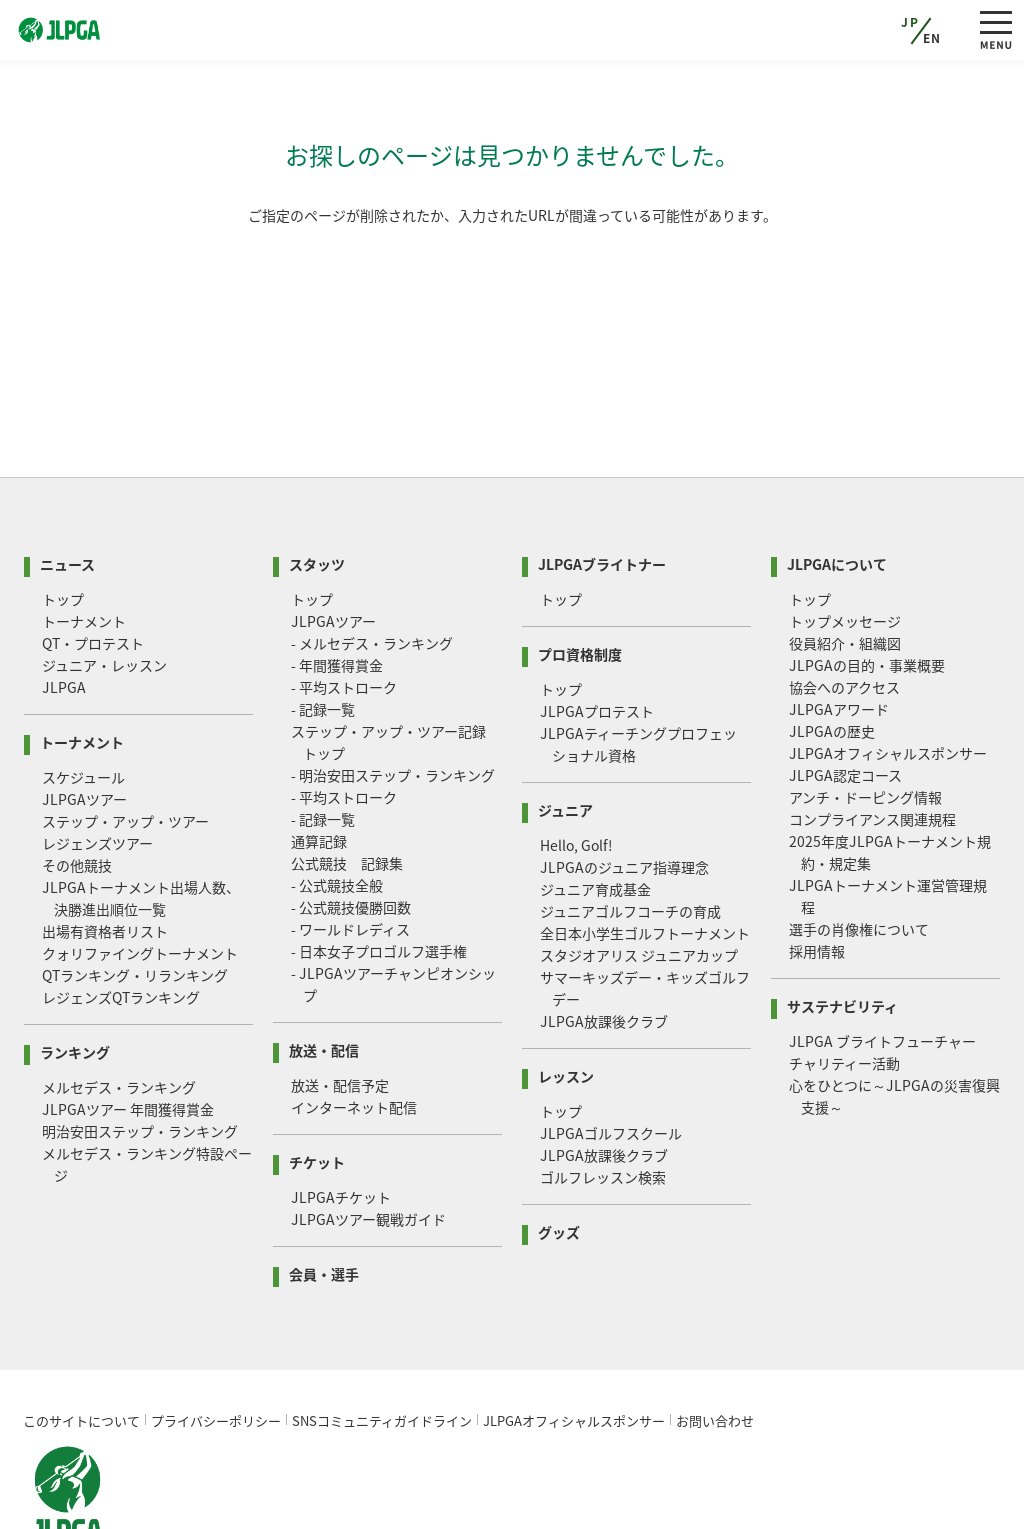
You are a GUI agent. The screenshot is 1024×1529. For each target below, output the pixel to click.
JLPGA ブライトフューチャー (882, 965)
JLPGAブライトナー (602, 486)
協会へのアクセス (844, 611)
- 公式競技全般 (337, 809)
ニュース (67, 486)
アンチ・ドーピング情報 (865, 721)
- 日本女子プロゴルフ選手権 (379, 875)
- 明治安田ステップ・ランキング (393, 699)
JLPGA (64, 611)
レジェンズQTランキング (121, 921)
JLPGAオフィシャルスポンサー (888, 677)
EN (932, 38)
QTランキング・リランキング (135, 899)
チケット (317, 1084)
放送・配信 (324, 972)
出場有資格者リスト (105, 855)
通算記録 (319, 765)
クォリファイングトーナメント (140, 877)
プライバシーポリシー (216, 1344)
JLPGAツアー (84, 723)
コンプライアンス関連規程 (872, 743)
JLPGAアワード (839, 633)
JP (910, 22)
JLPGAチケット (341, 1121)
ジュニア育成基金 (595, 813)
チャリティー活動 (844, 987)
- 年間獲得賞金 (337, 589)
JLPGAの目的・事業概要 (867, 589)
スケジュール (83, 701)
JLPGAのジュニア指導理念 (624, 791)
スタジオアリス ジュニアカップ (639, 879)
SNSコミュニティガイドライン (382, 1344)
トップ (63, 523)
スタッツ (317, 486)
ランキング (75, 974)
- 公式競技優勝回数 (351, 831)
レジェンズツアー (97, 767)
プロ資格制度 (580, 576)
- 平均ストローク (344, 611)
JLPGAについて (837, 486)
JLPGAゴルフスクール (611, 1057)
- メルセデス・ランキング (372, 567)
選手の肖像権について (859, 853)
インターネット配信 (354, 1031)
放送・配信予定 (340, 1009)
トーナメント (84, 545)
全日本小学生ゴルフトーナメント (645, 857)
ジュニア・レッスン (104, 589)
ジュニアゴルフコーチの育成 (630, 835)
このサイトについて (81, 1344)
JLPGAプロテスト (597, 635)
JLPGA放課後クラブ (604, 945)
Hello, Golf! (576, 769)
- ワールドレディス (350, 853)
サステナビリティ (842, 928)
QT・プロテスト (93, 567)
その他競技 (77, 789)
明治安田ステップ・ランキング (140, 1055)
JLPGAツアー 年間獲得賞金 (128, 1033)
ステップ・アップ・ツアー (125, 745)
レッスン (566, 998)
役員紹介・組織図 (845, 567)
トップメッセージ (845, 545)
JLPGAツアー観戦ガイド (368, 1143)
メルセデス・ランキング (119, 1011)
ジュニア (565, 732)
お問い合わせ (715, 1344)
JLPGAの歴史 (832, 655)
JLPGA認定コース (845, 699)
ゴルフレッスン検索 (603, 1101)
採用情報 (817, 875)
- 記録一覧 (323, 633)
